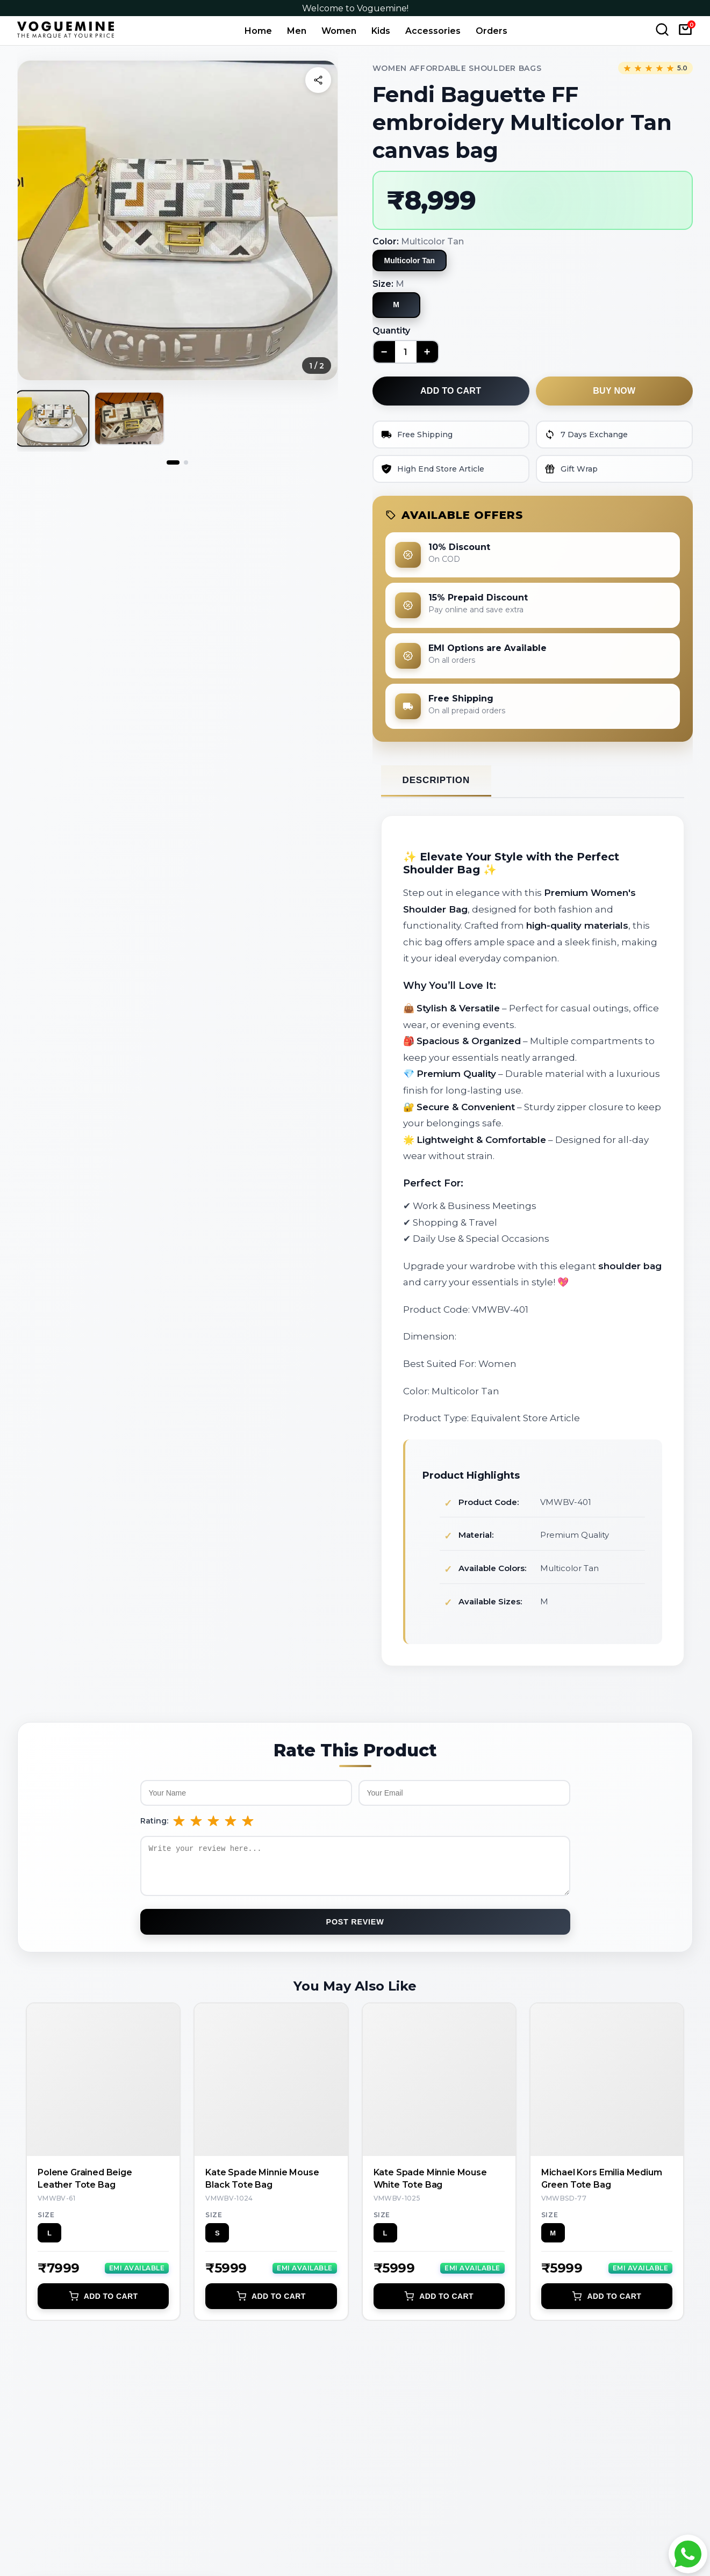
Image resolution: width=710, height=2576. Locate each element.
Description (436, 780)
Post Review (355, 1930)
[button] (178, 220)
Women (338, 31)
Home (258, 31)
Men (296, 31)
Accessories (433, 31)
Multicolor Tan (409, 260)
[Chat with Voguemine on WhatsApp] (688, 2554)
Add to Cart (103, 2304)
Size (46, 2223)
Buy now (614, 390)
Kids (380, 31)
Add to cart (450, 390)
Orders (491, 31)
